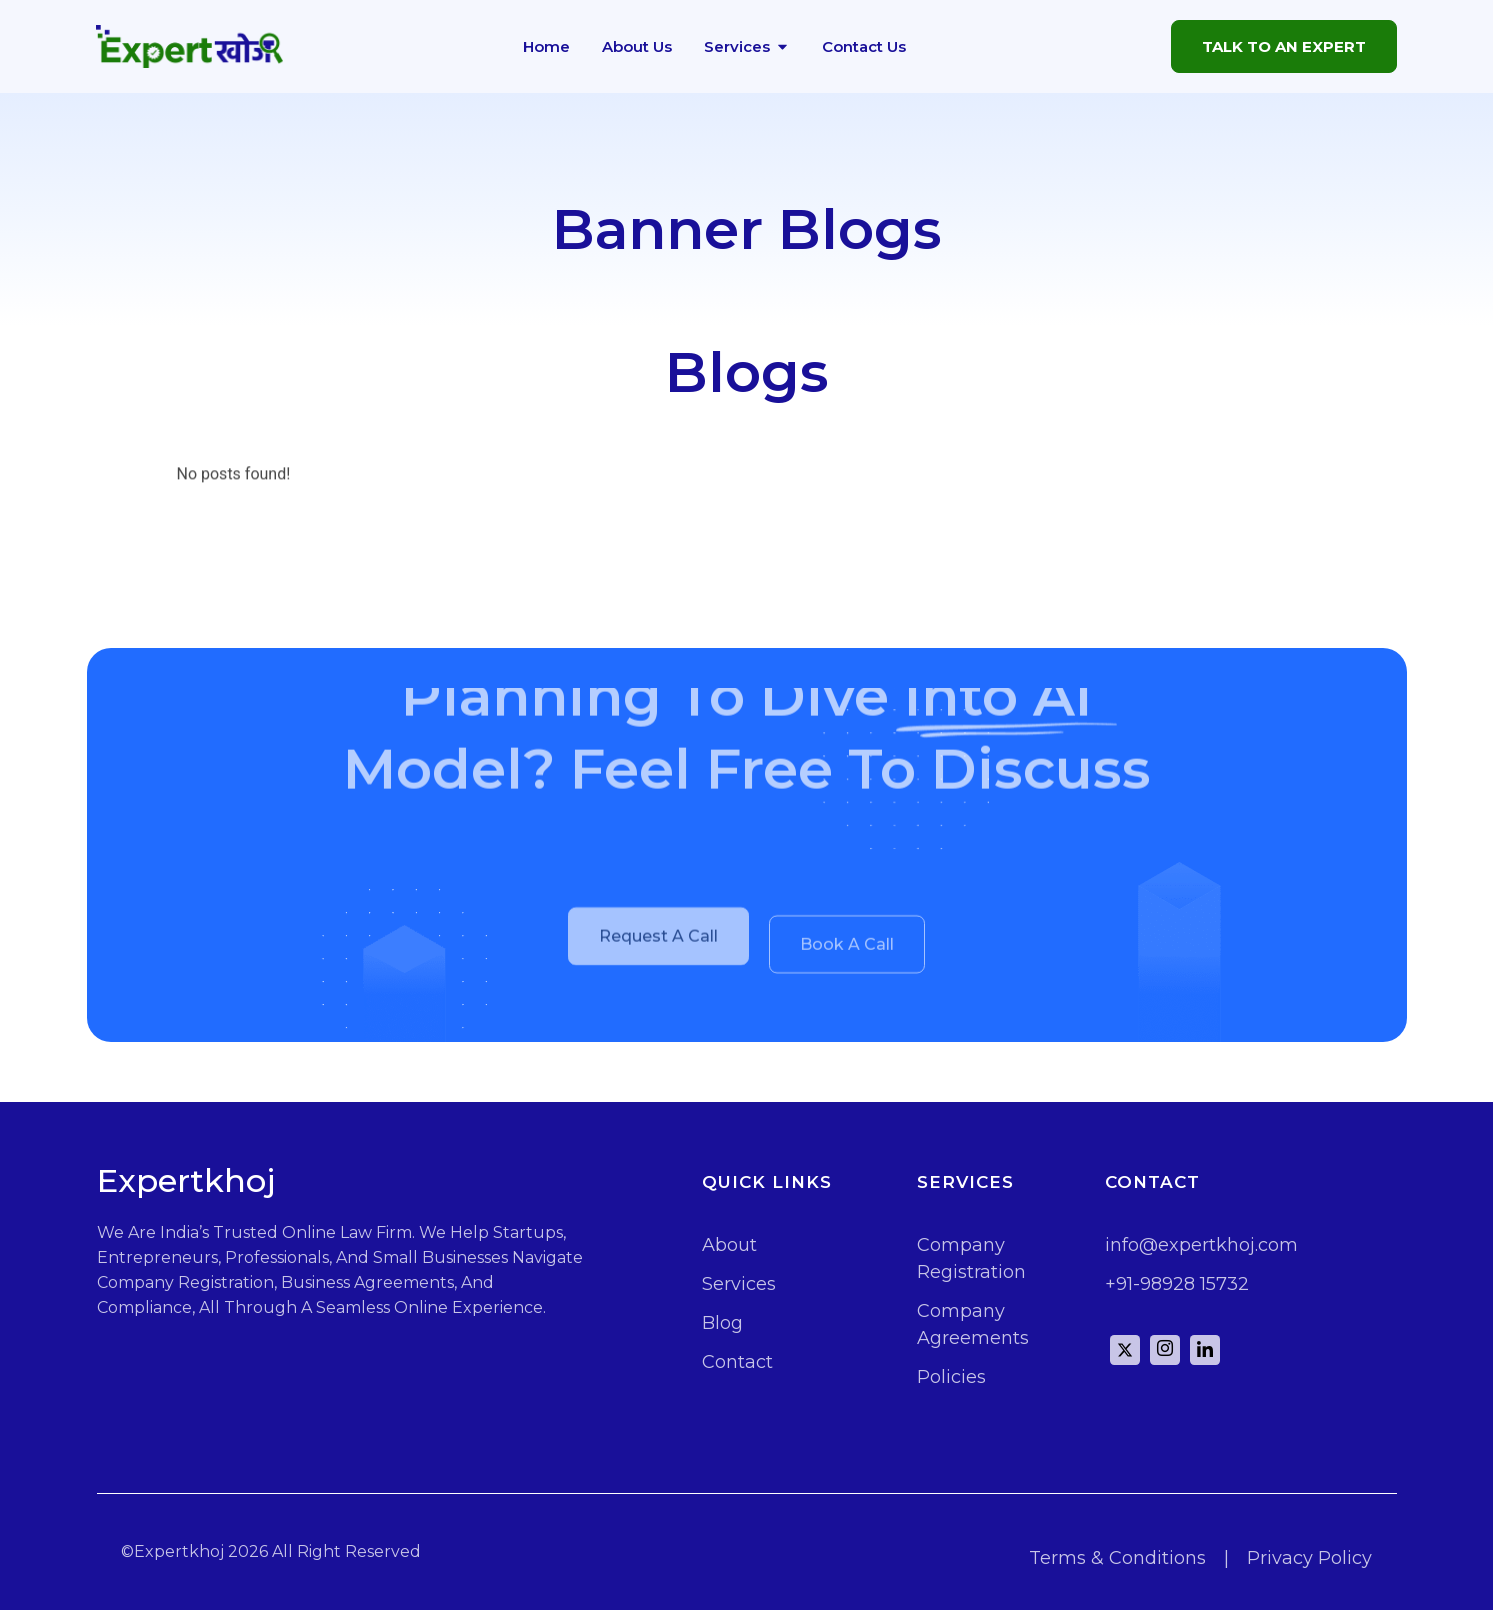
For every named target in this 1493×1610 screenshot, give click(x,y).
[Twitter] (1125, 1350)
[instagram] (1165, 1350)
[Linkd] (1205, 1350)
